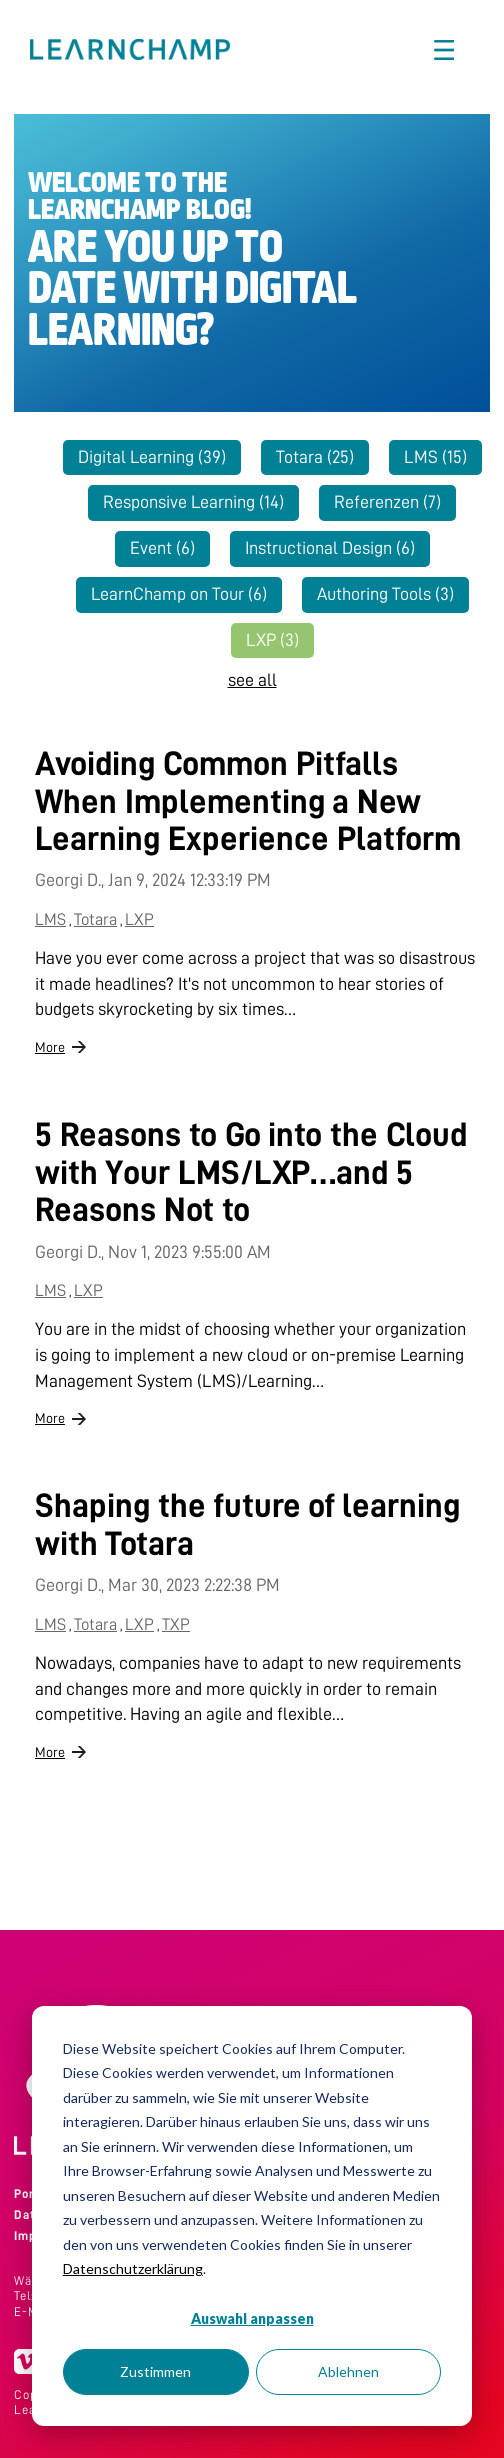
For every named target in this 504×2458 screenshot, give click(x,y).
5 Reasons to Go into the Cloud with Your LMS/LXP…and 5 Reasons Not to (251, 1172)
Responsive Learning (193, 502)
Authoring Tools (385, 594)
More (50, 1047)
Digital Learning (152, 457)
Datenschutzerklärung (133, 2268)
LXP (272, 640)
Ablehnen (348, 2371)
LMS (435, 457)
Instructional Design (330, 548)
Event (162, 548)
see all (252, 680)
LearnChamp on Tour (179, 594)
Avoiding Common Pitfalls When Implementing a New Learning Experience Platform (248, 801)
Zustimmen (155, 2371)
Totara (315, 457)
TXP (176, 1624)
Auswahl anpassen (252, 2318)
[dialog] (252, 2216)
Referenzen (387, 502)
